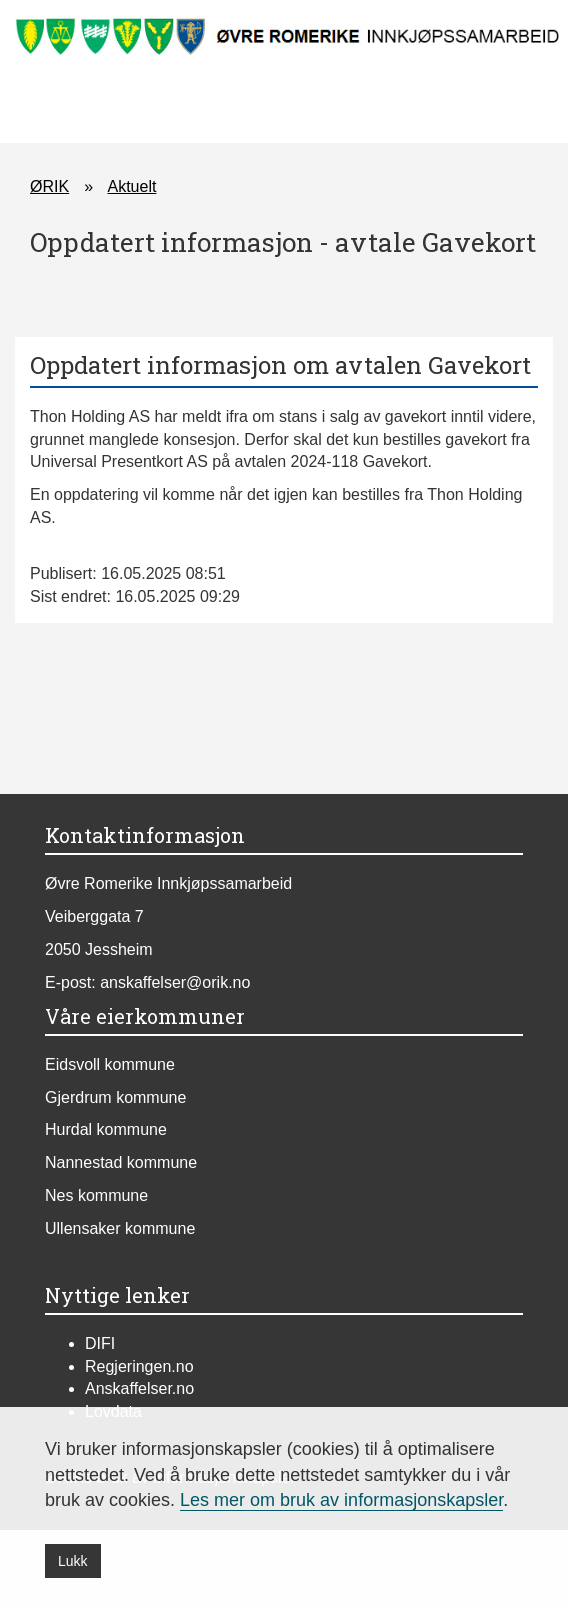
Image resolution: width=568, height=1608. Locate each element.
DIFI (100, 1343)
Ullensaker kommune (120, 1228)
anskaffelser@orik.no (175, 982)
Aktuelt (131, 186)
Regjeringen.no (139, 1366)
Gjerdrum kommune (115, 1097)
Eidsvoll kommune (110, 1064)
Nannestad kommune (121, 1162)
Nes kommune (96, 1195)
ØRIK (49, 186)
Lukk (73, 1561)
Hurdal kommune (106, 1129)
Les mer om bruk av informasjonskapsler (341, 1500)
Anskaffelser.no (139, 1388)
